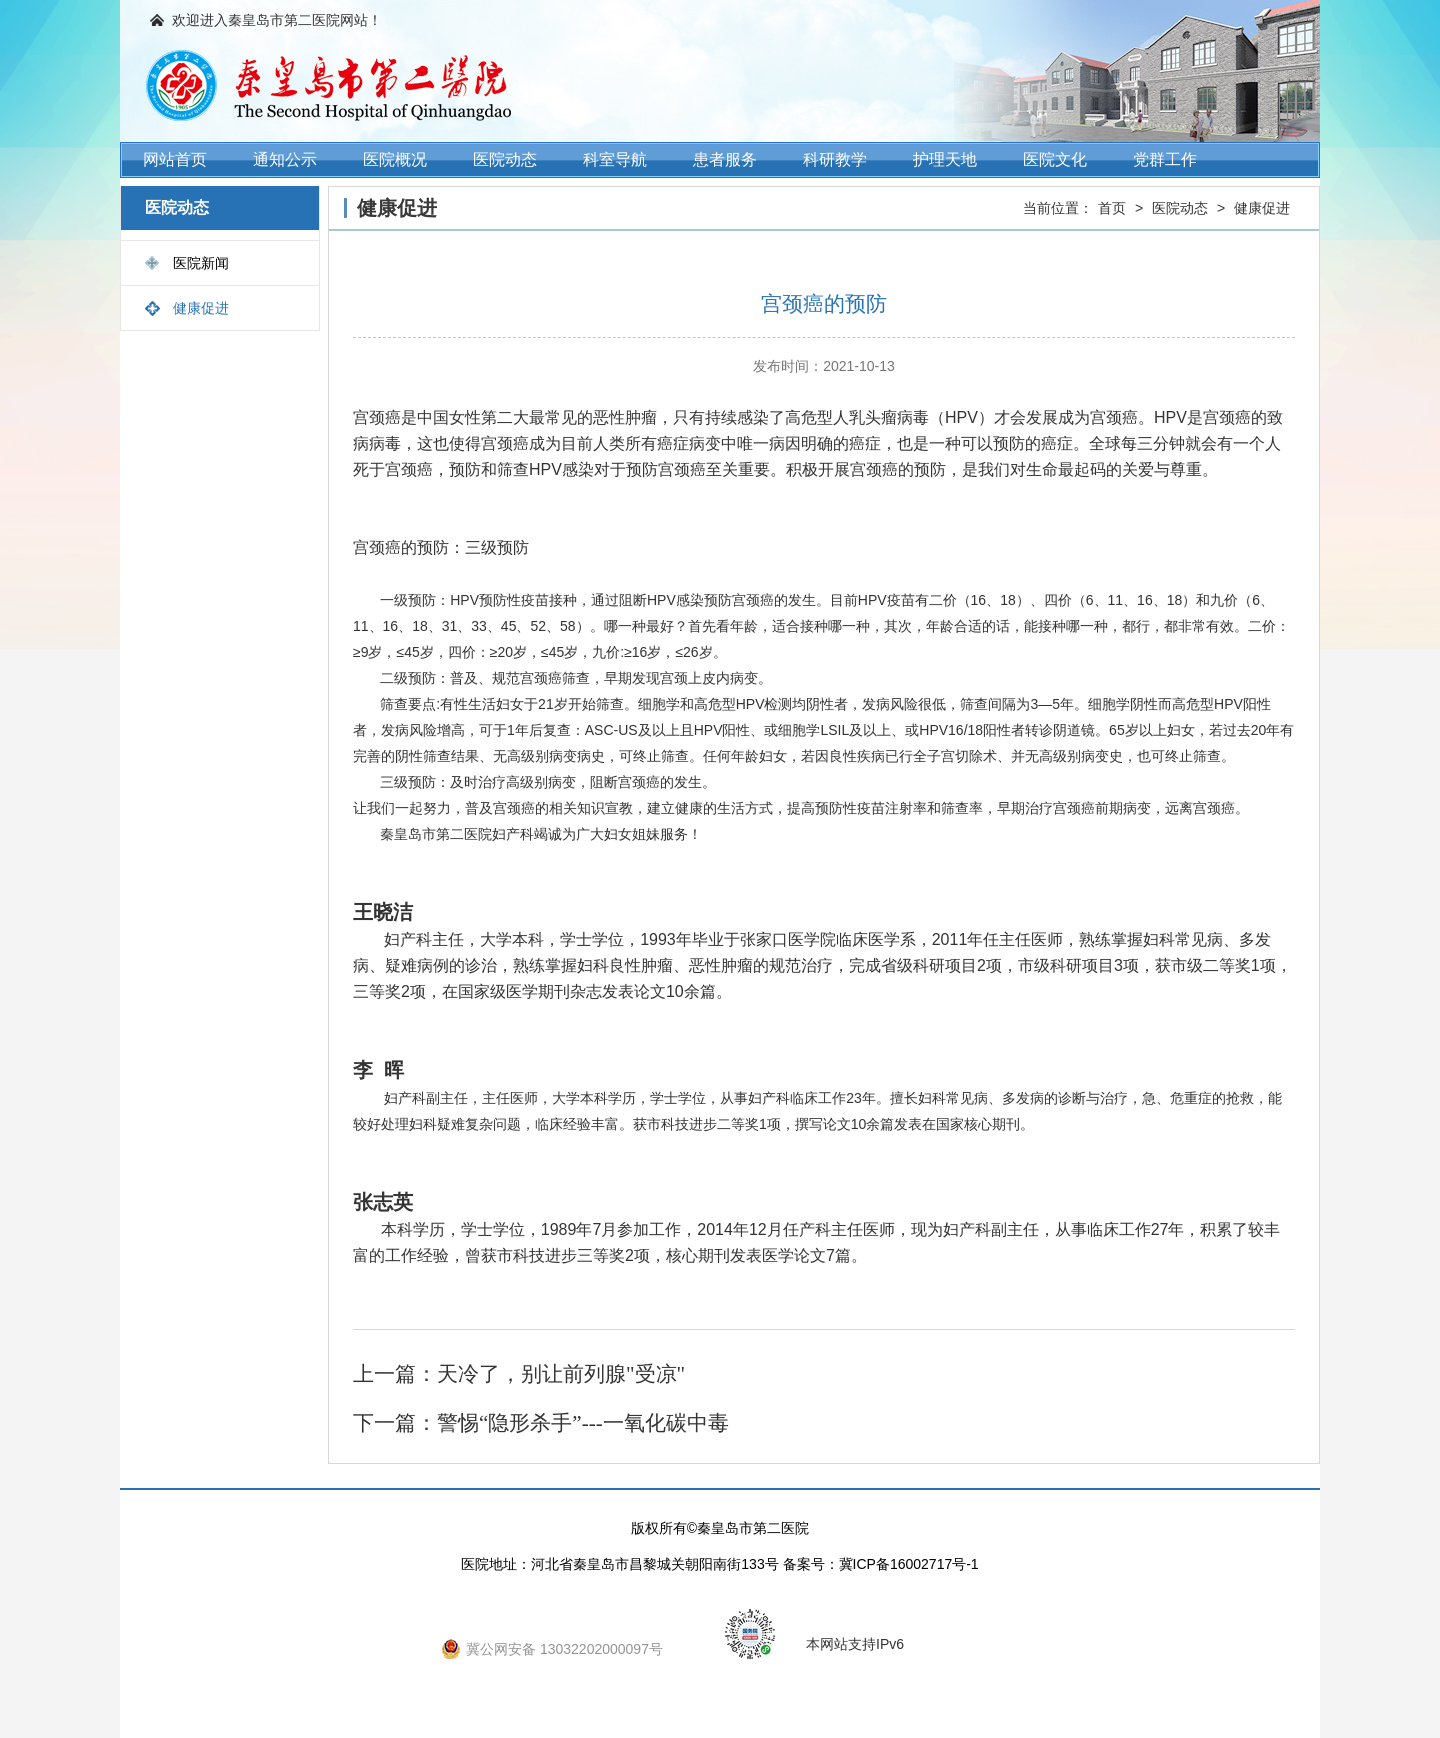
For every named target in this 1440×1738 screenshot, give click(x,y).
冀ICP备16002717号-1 (909, 1564)
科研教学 (835, 159)
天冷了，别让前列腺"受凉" (561, 1374)
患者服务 (725, 159)
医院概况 (395, 159)
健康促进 (201, 308)
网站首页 (175, 159)
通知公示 (285, 159)
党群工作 (1165, 159)
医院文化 (1055, 159)
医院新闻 (201, 263)
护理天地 (945, 159)
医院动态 (505, 159)
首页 (1112, 208)
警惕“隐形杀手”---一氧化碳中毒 (583, 1423)
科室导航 (615, 159)
